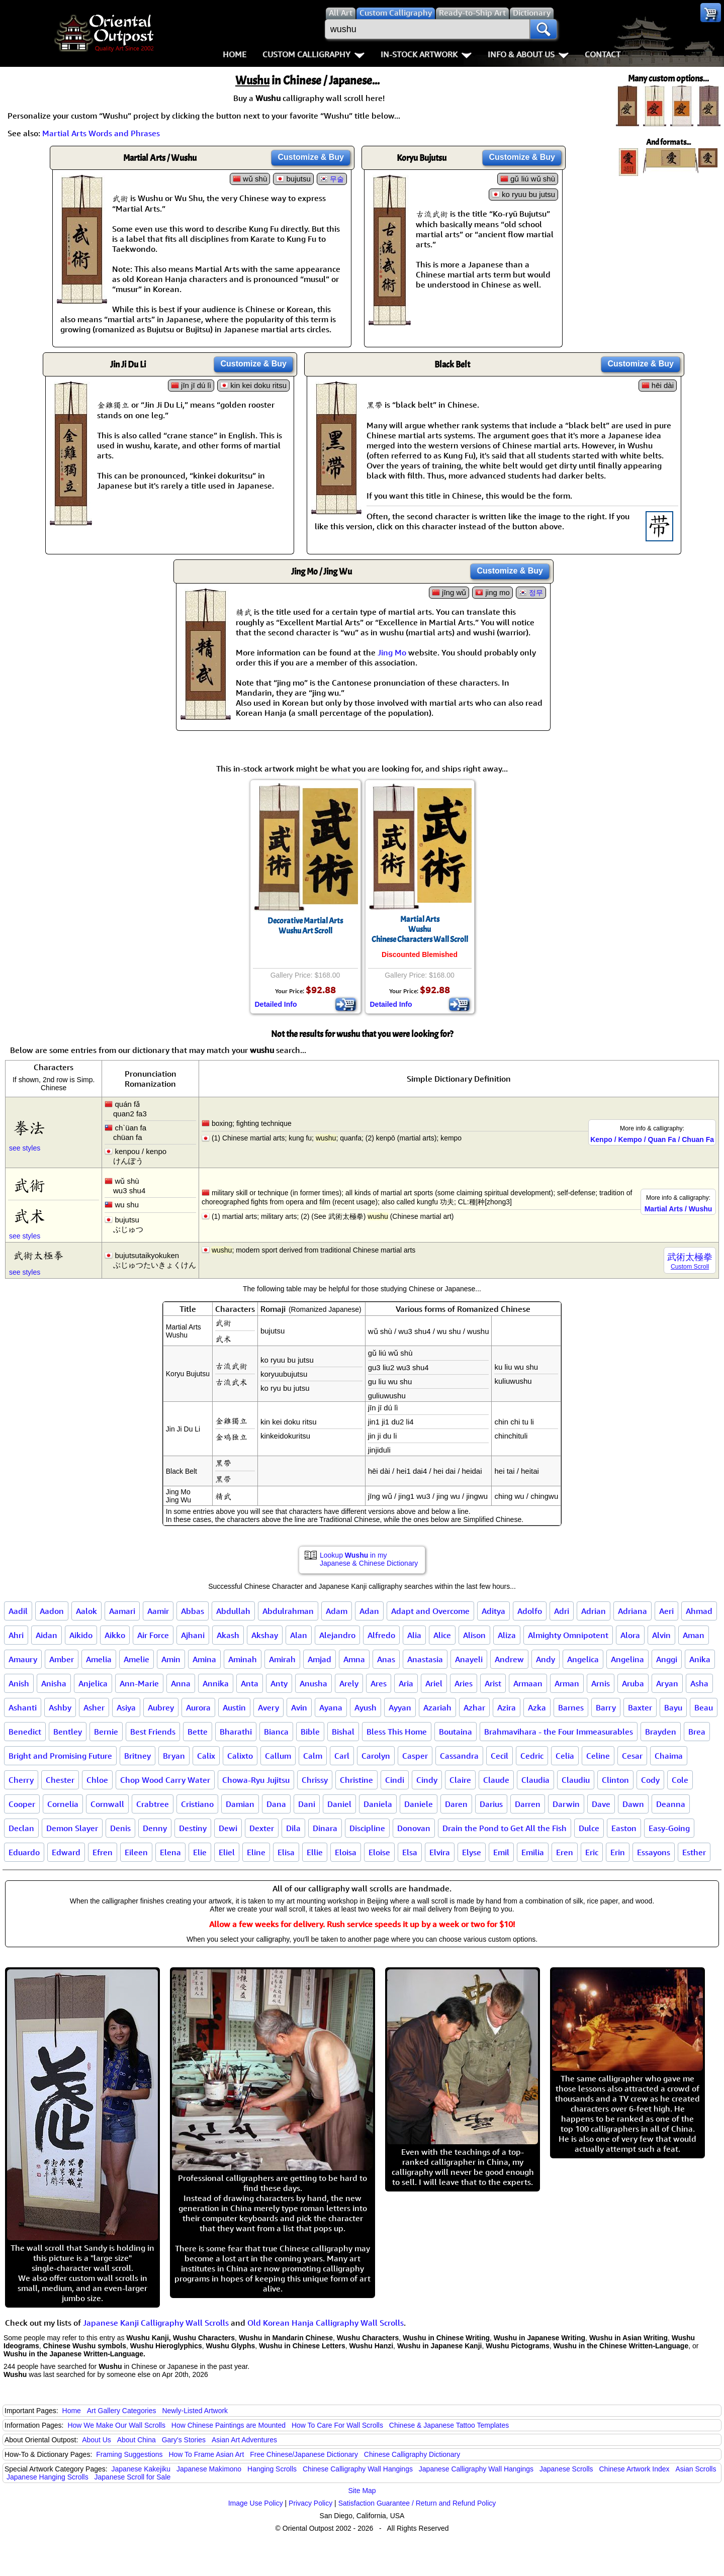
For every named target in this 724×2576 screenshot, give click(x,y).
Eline (256, 1852)
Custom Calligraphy (313, 54)
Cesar (632, 1756)
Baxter (640, 1707)
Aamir (158, 1611)
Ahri (16, 1635)
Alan (298, 1635)
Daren (456, 1804)
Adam (336, 1611)
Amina (204, 1659)
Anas (386, 1659)
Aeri (666, 1611)
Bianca (276, 1732)
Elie (200, 1852)
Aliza (507, 1635)
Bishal (343, 1732)
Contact (602, 54)
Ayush (365, 1707)
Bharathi (236, 1732)
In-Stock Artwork (426, 54)
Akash (228, 1635)
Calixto (240, 1756)
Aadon (52, 1611)
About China (136, 2440)
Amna (354, 1659)
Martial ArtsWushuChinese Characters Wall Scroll (420, 929)
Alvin (661, 1635)
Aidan (46, 1635)
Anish (19, 1683)
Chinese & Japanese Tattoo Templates (449, 2425)
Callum (278, 1756)
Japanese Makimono (208, 2469)
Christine (356, 1780)
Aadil (18, 1611)
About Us (96, 2440)
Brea (696, 1732)
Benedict (25, 1732)
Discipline (367, 1828)
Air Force (153, 1635)
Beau (703, 1707)
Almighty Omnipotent (568, 1635)
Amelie (136, 1659)
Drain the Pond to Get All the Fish (504, 1828)
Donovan (413, 1828)
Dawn (633, 1804)
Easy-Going (669, 1828)
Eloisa (345, 1852)
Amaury (23, 1659)
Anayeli (469, 1659)
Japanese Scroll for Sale (133, 2477)
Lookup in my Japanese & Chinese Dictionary (369, 1559)
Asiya (126, 1707)
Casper (415, 1756)
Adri (561, 1611)
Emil (501, 1852)
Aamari (122, 1611)
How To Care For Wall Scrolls (337, 2425)
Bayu (673, 1707)
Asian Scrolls (695, 2469)
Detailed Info (276, 1004)
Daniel (339, 1804)
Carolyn (375, 1756)
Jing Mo (392, 652)
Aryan (667, 1683)
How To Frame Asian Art (206, 2454)
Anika (699, 1659)
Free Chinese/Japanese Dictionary (304, 2454)
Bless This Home (397, 1732)
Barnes (571, 1707)
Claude (496, 1780)
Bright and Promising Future (60, 1756)
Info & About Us (528, 54)
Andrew (509, 1659)
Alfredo (381, 1635)
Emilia (532, 1852)
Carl (341, 1756)
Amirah (282, 1659)
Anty (279, 1683)
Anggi (666, 1659)
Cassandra (459, 1756)
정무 (536, 593)
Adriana (632, 1611)
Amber (61, 1659)
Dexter (261, 1828)
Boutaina (455, 1732)
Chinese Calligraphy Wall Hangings (358, 2469)
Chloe (97, 1780)
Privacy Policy (310, 2503)
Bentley (67, 1732)
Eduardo (24, 1852)
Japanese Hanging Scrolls (47, 2477)
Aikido (81, 1635)
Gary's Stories (184, 2440)
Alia (414, 1635)
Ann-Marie (139, 1683)
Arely (348, 1683)
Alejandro (337, 1635)
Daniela (378, 1804)
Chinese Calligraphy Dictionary (412, 2454)
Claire (460, 1780)
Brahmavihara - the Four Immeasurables (558, 1732)
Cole (680, 1780)
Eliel (227, 1852)
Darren (527, 1804)
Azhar (474, 1707)
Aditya (493, 1611)
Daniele (418, 1804)
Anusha (313, 1683)
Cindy (426, 1780)
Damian (240, 1804)
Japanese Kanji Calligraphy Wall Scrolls (156, 2323)
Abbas (192, 1611)
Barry (606, 1707)
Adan (369, 1611)
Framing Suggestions (129, 2454)
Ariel (433, 1683)
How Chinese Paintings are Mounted (228, 2425)
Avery (268, 1707)
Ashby (60, 1707)
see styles (24, 1148)
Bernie (106, 1732)
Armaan (527, 1683)
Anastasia (425, 1659)
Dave (601, 1804)
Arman (567, 1683)
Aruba (633, 1683)
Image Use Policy (255, 2503)
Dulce (589, 1828)
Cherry (21, 1780)
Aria (406, 1683)
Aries (464, 1683)
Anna (181, 1683)
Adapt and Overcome (430, 1611)
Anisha (53, 1683)
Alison (474, 1635)
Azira (506, 1707)
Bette (198, 1732)
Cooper (22, 1804)
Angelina (627, 1659)
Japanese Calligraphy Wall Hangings (476, 2469)
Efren (103, 1852)
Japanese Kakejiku (141, 2469)
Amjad (319, 1659)
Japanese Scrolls (566, 2469)
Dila (293, 1828)
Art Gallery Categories (121, 2411)
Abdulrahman (288, 1611)
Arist (493, 1683)
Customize (311, 157)
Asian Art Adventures (244, 2440)
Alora (630, 1635)
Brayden (660, 1732)
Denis (120, 1828)
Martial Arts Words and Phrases (101, 133)
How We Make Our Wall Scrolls (116, 2425)
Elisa (286, 1852)
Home (234, 54)
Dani (306, 1804)
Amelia (99, 1659)
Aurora (198, 1707)
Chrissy (315, 1780)
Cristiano (197, 1804)
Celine (598, 1756)
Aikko (115, 1635)
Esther (694, 1852)
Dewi (228, 1828)
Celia (565, 1756)
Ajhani (193, 1635)
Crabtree (152, 1804)
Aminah (242, 1659)
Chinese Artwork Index (634, 2469)
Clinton (615, 1780)
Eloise (379, 1852)
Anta (249, 1683)
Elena (170, 1852)
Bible (310, 1732)
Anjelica (93, 1683)
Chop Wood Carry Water (165, 1780)
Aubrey (161, 1707)
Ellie (315, 1852)
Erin (617, 1852)
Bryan (174, 1756)
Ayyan (400, 1707)
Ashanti (23, 1707)
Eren (564, 1852)
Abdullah (233, 1611)
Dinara (325, 1828)
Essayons (653, 1852)
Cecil (499, 1756)
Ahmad (699, 1611)
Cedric (532, 1756)
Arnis (600, 1683)
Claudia (535, 1780)
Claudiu (576, 1780)
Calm (312, 1756)
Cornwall (107, 1804)
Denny (155, 1828)
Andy (545, 1659)
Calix (206, 1756)
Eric (591, 1852)
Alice (442, 1635)
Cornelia (62, 1804)
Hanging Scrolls (272, 2469)
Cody (650, 1780)
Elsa (409, 1852)
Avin (299, 1707)
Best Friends (152, 1732)
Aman (693, 1635)
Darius (491, 1804)
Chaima (669, 1756)
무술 (337, 179)
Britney (137, 1756)
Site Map (362, 2491)
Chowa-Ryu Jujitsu (256, 1780)
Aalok (86, 1611)
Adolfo (529, 1611)
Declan (21, 1828)
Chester (60, 1780)
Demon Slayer (72, 1828)
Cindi (394, 1780)
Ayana (330, 1707)
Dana (276, 1804)
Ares (379, 1683)
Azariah (437, 1707)
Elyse (471, 1852)
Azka (537, 1707)
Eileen (136, 1852)
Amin (170, 1659)
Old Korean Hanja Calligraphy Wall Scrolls (325, 2323)
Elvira (439, 1852)
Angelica (583, 1659)
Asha (699, 1683)
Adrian (593, 1611)
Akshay (264, 1635)
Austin (234, 1707)
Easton (624, 1828)
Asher (94, 1707)
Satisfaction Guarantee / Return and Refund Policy (417, 2503)
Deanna (670, 1804)
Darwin (566, 1804)
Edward (66, 1852)
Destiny (193, 1828)
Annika (216, 1683)
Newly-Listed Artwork (195, 2411)
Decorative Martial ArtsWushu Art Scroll (305, 926)
